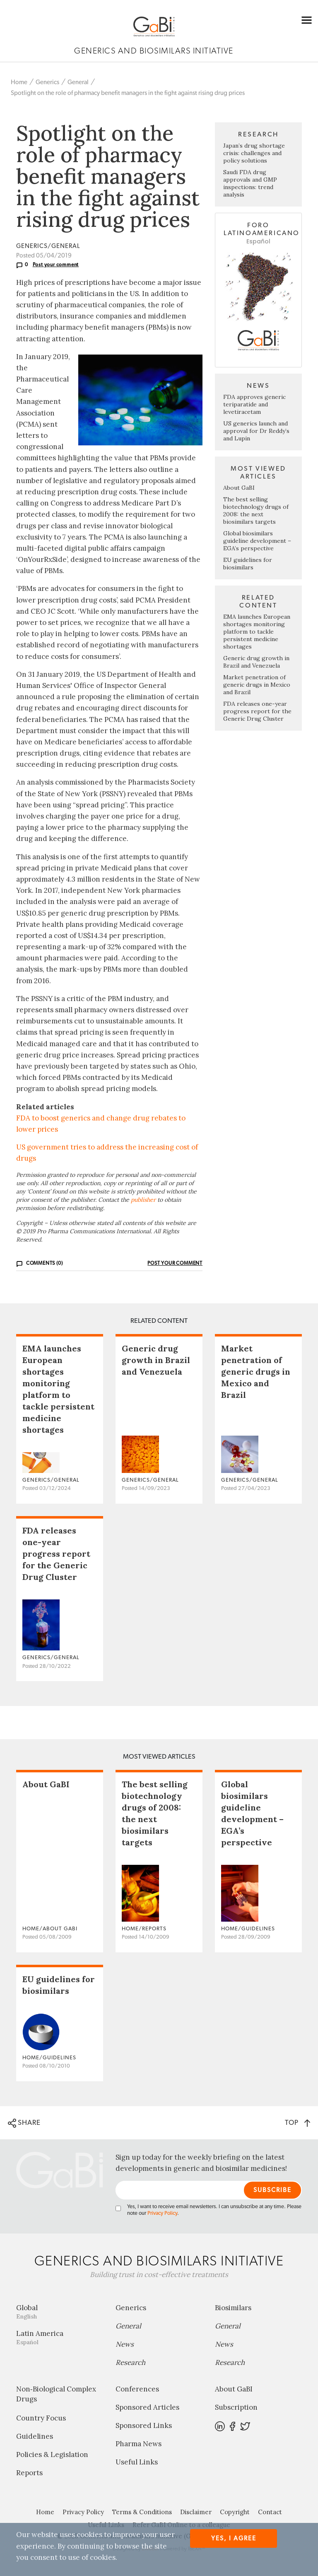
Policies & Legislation (52, 2454)
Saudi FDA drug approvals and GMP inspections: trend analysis (250, 183)
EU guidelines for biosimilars (247, 563)
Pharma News (138, 2443)
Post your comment (56, 264)
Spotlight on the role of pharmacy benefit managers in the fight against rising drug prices (128, 93)
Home (19, 82)
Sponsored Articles (147, 2407)
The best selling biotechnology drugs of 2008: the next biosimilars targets (256, 510)
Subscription (236, 2407)
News (125, 2344)
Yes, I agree (233, 2538)
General (78, 82)
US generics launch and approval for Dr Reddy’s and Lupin (256, 431)
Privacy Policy (162, 2213)
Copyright (235, 2512)
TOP (297, 2122)
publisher (143, 1199)
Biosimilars (233, 2307)
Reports (29, 2472)
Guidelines (34, 2436)
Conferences (137, 2389)
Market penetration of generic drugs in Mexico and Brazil (256, 684)
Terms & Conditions (142, 2512)
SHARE (24, 2123)
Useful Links (137, 2462)
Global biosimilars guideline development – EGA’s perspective (257, 541)
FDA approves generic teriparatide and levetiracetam (254, 404)
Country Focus (41, 2418)
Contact (270, 2512)
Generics (47, 82)
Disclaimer (196, 2512)
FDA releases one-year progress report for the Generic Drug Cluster (257, 711)
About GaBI (239, 487)
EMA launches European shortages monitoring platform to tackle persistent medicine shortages (256, 631)
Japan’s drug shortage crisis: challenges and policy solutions (254, 153)
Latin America (59, 2337)
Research (130, 2362)
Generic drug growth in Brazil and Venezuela (256, 661)
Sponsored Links (144, 2425)
